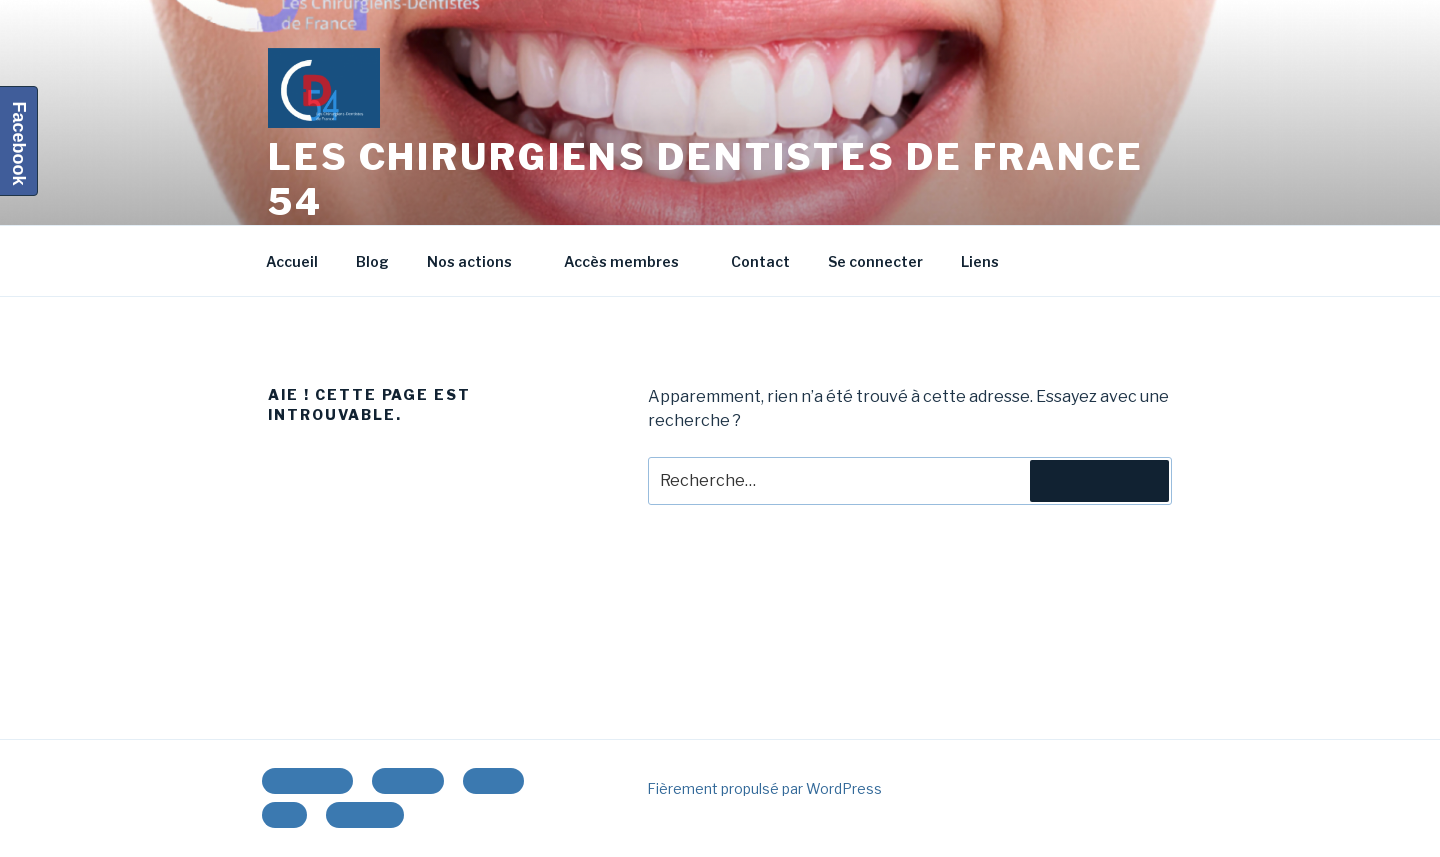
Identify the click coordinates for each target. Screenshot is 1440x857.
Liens (980, 261)
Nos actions (479, 261)
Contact (760, 261)
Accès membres (631, 261)
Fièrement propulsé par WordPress (764, 788)
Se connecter (875, 261)
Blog (372, 261)
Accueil (292, 261)
